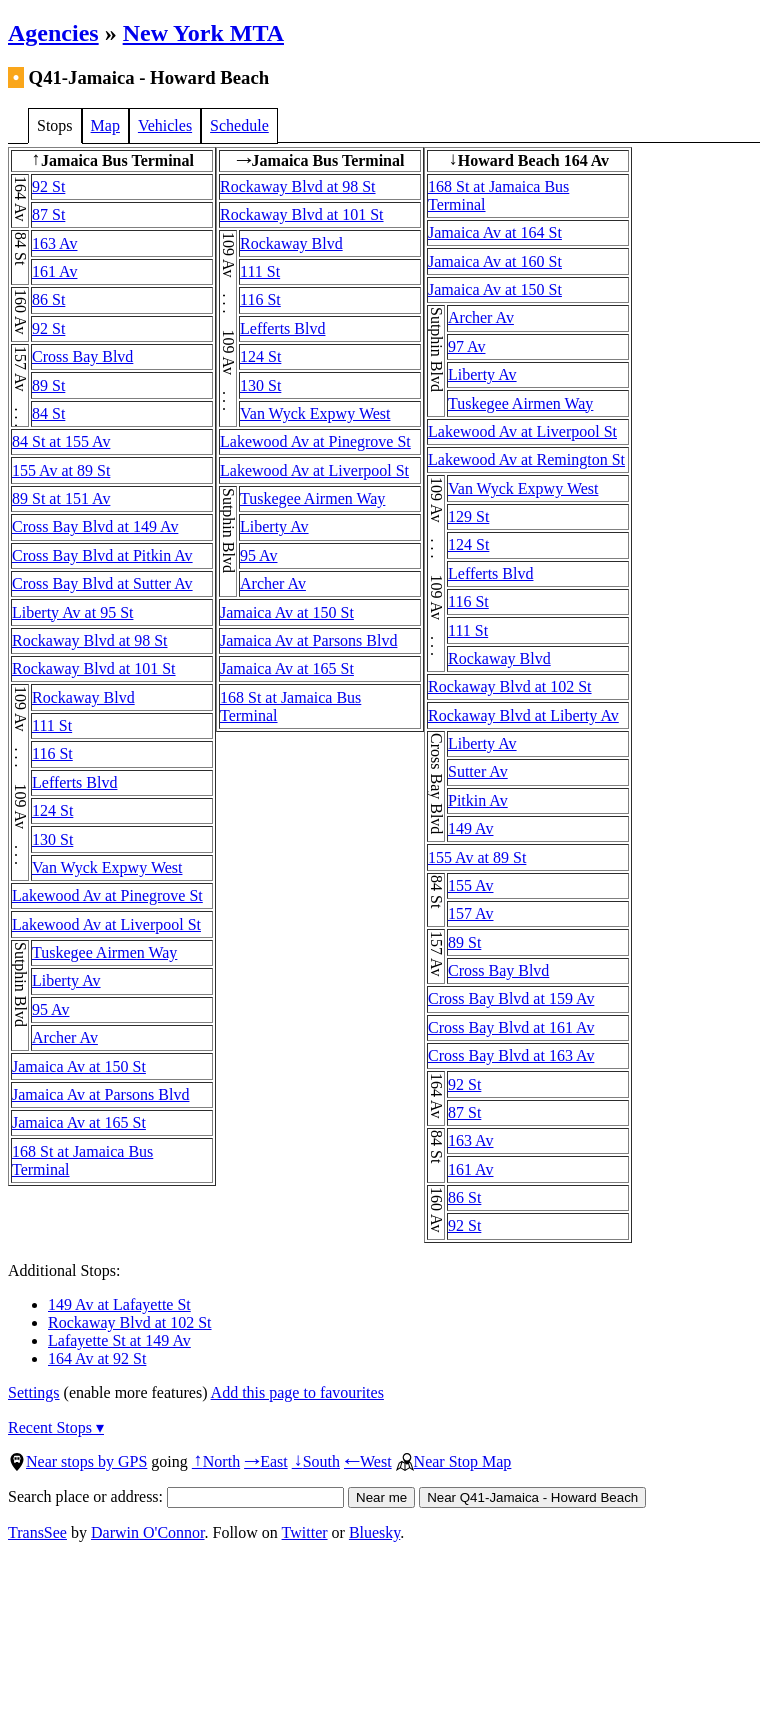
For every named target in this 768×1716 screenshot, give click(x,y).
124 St (52, 810)
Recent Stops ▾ (56, 1427)
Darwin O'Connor (148, 1532)
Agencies (53, 33)
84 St (48, 413)
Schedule (239, 125)
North (216, 1461)
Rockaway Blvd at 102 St (510, 686)
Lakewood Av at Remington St (526, 459)
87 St (48, 214)
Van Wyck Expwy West (107, 867)
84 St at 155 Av (61, 441)
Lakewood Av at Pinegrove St (107, 895)
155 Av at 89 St (61, 470)
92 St (48, 186)
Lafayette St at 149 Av (119, 1340)
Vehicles (165, 125)
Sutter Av (478, 771)
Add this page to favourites (297, 1392)
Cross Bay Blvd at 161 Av (511, 1027)
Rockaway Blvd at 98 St (90, 640)
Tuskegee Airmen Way (104, 952)
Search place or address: (176, 1496)
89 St (48, 385)
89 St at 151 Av (61, 498)
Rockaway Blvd (83, 697)
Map (105, 125)
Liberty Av (66, 980)
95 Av (50, 1009)
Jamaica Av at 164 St (495, 232)
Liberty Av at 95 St (72, 612)
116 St (52, 753)
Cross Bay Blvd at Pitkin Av (102, 555)
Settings (34, 1392)
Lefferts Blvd (74, 782)
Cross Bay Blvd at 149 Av (95, 526)
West (368, 1461)
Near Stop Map (454, 1461)
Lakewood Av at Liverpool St (106, 924)
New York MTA (203, 33)
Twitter (305, 1532)
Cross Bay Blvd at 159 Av (511, 998)
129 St (468, 516)
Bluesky (374, 1532)
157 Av (470, 913)
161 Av (54, 271)
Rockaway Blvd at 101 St (94, 668)
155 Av (470, 885)
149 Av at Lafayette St (119, 1304)
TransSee (37, 1532)
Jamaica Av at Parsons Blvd (100, 1094)
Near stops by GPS (77, 1461)
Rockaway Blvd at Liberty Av (523, 715)
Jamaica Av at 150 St (79, 1066)
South (316, 1461)
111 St (52, 725)
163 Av (54, 243)
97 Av (466, 346)
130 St (52, 839)
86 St (48, 299)
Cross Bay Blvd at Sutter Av (102, 583)
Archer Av (65, 1037)
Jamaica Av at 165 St (79, 1122)
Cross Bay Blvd (82, 356)
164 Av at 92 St (97, 1358)
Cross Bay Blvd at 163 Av (511, 1055)
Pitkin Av (478, 800)
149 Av (470, 828)
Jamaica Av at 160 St (495, 261)
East (266, 1461)
